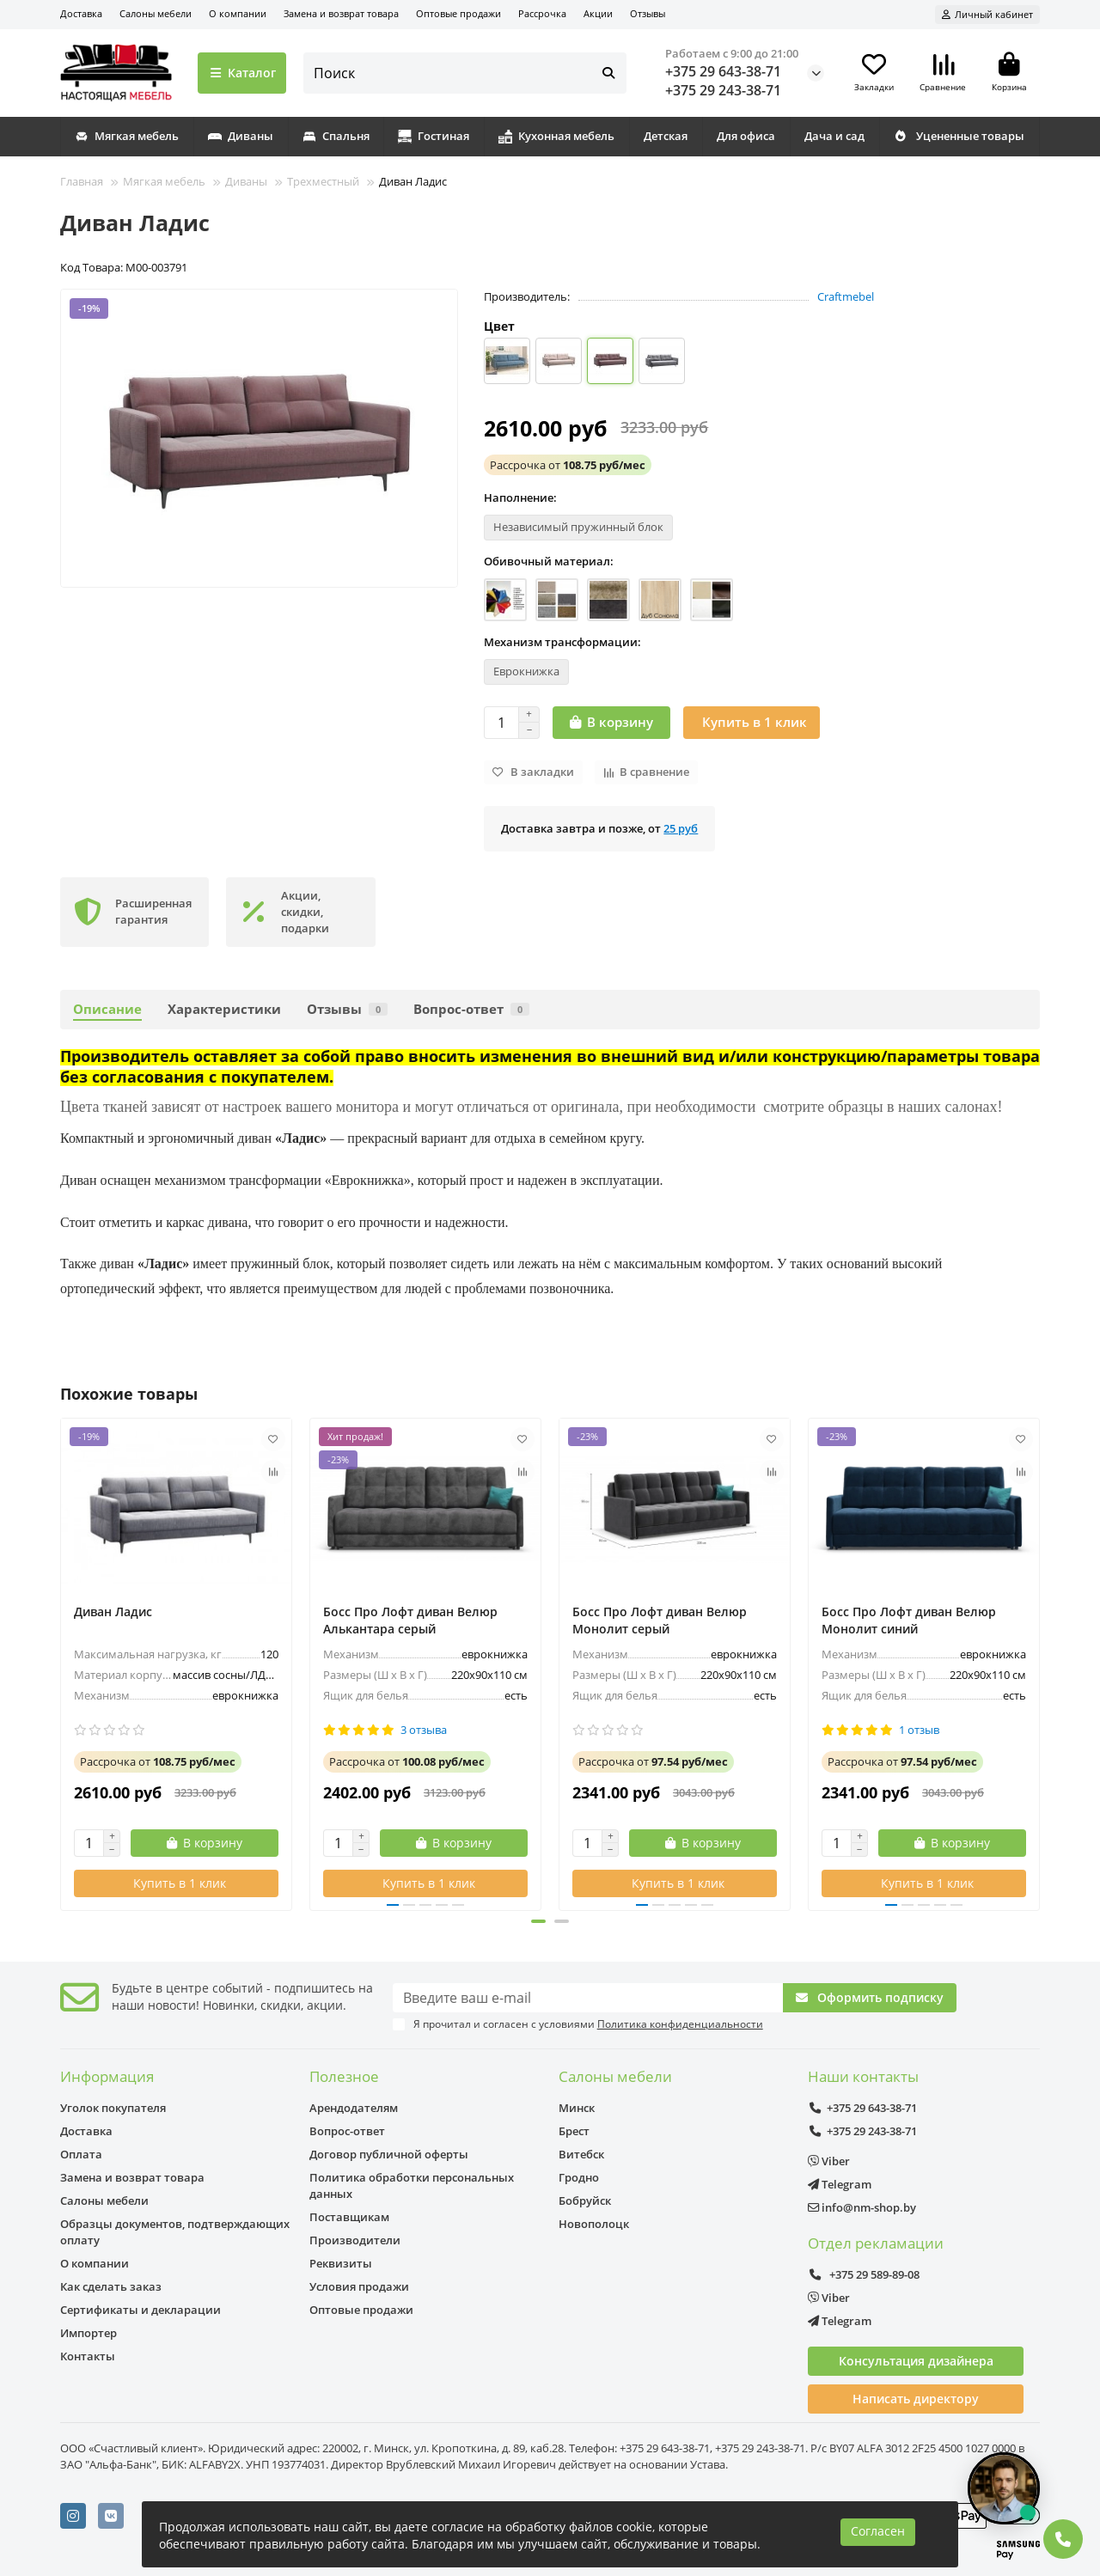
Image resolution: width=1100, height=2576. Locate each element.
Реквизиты (340, 2263)
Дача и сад (834, 135)
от (567, 465)
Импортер (88, 2333)
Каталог (242, 72)
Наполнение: (520, 497)
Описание (107, 1009)
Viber (829, 2161)
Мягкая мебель (127, 135)
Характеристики (224, 1009)
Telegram (839, 2184)
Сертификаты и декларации (140, 2309)
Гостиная (433, 135)
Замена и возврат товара (341, 13)
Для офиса (746, 135)
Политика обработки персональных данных (411, 2185)
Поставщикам (349, 2217)
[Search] (465, 73)
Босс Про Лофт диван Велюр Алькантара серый (410, 1620)
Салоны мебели (155, 13)
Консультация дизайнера (916, 2361)
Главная (81, 181)
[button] (537, 1921)
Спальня (336, 135)
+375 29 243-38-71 (723, 90)
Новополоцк (594, 2223)
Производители (354, 2240)
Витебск (581, 2154)
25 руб (680, 828)
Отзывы (647, 13)
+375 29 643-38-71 (723, 71)
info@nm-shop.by (862, 2207)
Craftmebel (845, 296)
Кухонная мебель (556, 135)
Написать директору (915, 2398)
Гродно (579, 2177)
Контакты (87, 2356)
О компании (237, 13)
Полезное (344, 2076)
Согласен (878, 2531)
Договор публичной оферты (388, 2154)
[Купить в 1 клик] (751, 722)
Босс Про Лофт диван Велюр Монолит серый (659, 1620)
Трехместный (323, 181)
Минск (577, 2107)
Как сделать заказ (111, 2286)
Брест (574, 2131)
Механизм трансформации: (562, 642)
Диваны (240, 135)
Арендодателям (353, 2107)
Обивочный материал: (549, 561)
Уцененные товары (958, 135)
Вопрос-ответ (471, 1009)
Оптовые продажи (458, 13)
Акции (598, 13)
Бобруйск (585, 2200)
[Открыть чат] (1004, 2488)
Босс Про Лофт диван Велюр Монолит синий (909, 1620)
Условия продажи (359, 2286)
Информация (107, 2076)
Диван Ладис (113, 1611)
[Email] (588, 1997)
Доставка (81, 13)
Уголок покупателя (113, 2107)
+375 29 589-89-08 (864, 2274)
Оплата (81, 2154)
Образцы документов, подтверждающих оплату (175, 2232)
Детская (666, 135)
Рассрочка (542, 13)
